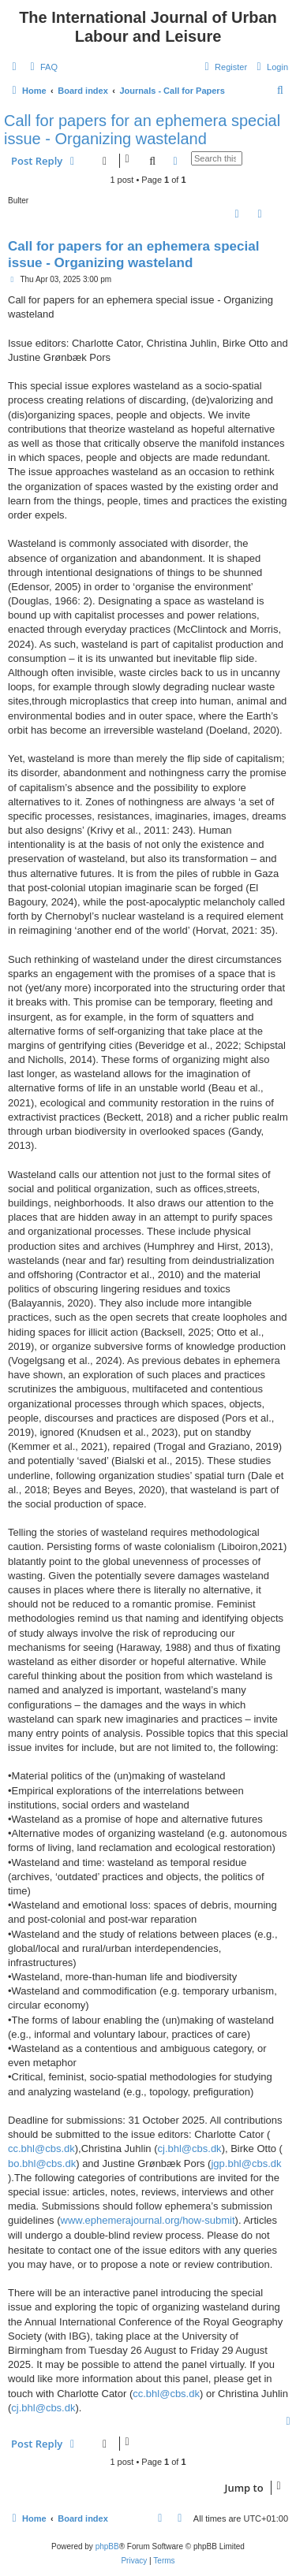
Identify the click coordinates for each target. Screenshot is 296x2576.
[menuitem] (42, 67)
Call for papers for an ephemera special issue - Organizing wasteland (142, 129)
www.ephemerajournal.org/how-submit (148, 2220)
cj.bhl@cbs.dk (190, 2148)
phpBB (107, 2546)
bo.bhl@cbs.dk (42, 2163)
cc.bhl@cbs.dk (41, 2148)
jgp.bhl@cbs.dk (246, 2163)
